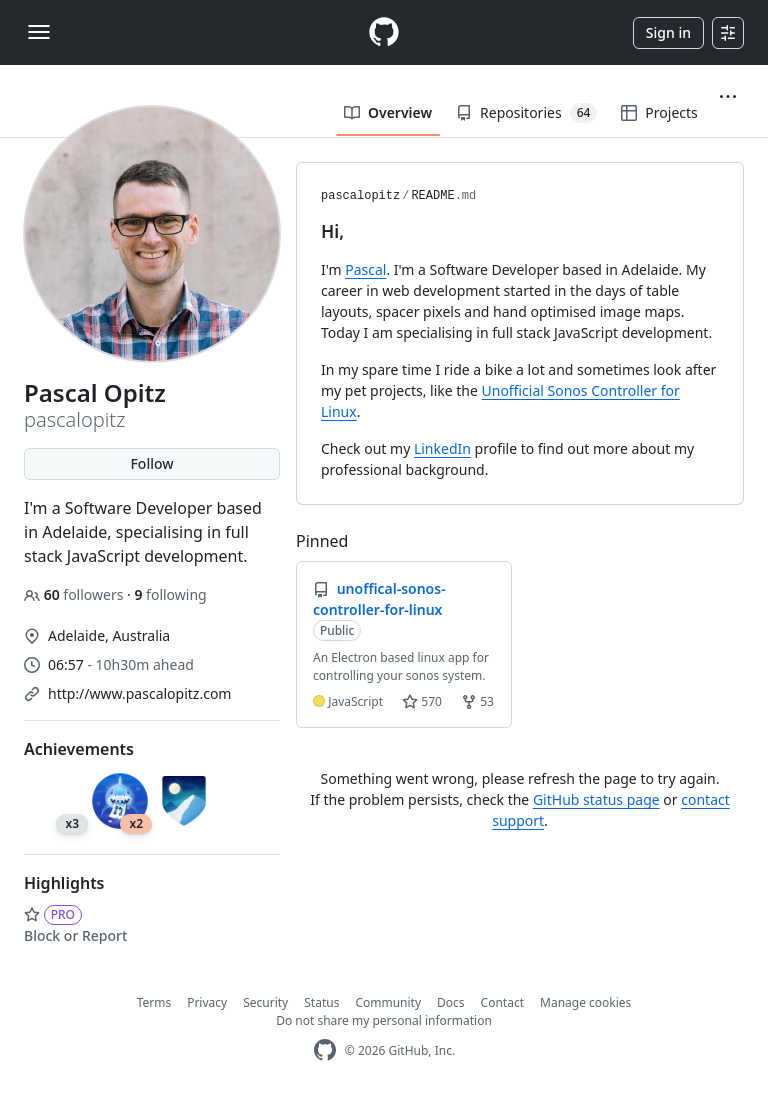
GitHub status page (596, 799)
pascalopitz (360, 196)
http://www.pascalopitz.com (139, 693)
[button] (728, 97)
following (170, 594)
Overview (388, 112)
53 (477, 701)
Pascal (365, 269)
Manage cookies (585, 1002)
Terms (154, 1002)
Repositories (526, 113)
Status (321, 1002)
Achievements (79, 749)
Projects (659, 112)
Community (388, 1002)
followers (75, 594)
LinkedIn (442, 448)
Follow (151, 463)
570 (422, 701)
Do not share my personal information (384, 1020)
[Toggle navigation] (39, 32)
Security (265, 1002)
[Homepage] (384, 32)
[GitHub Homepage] (325, 1050)
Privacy (207, 1002)
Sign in (668, 32)
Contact (502, 1002)
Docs (451, 1002)
